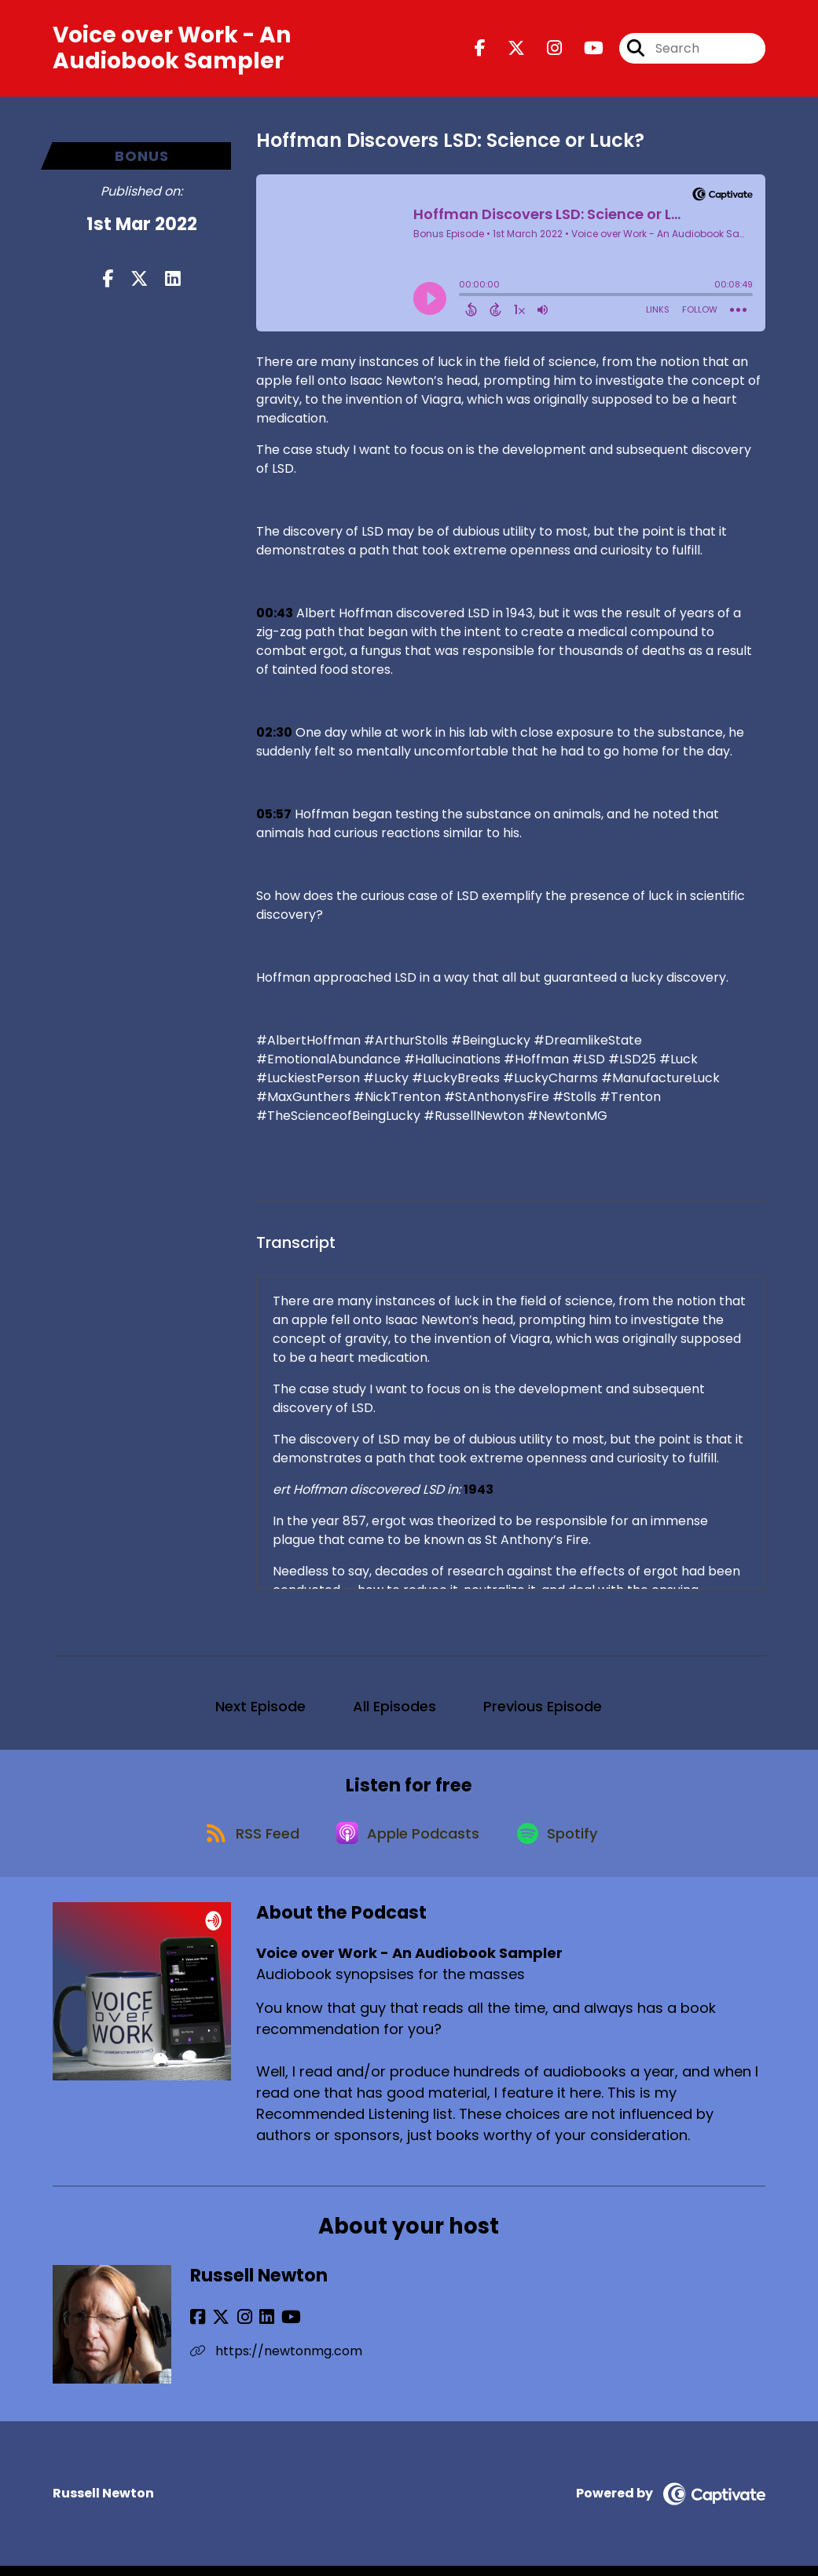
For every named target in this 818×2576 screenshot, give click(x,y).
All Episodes (394, 1709)
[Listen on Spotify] (562, 1841)
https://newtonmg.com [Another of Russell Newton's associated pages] (276, 2361)
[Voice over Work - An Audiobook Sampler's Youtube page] (584, 50)
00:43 (274, 616)
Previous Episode (542, 1709)
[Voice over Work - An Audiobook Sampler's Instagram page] (545, 50)
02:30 (274, 735)
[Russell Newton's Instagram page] (236, 2327)
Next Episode (260, 1709)
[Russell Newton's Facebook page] (197, 2327)
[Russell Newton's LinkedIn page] (254, 2327)
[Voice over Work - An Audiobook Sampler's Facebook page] (480, 50)
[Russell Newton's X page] (217, 2327)
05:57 (274, 817)
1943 (478, 1493)
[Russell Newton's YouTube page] (274, 2327)
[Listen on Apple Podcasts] (408, 1841)
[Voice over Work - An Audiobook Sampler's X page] (507, 50)
